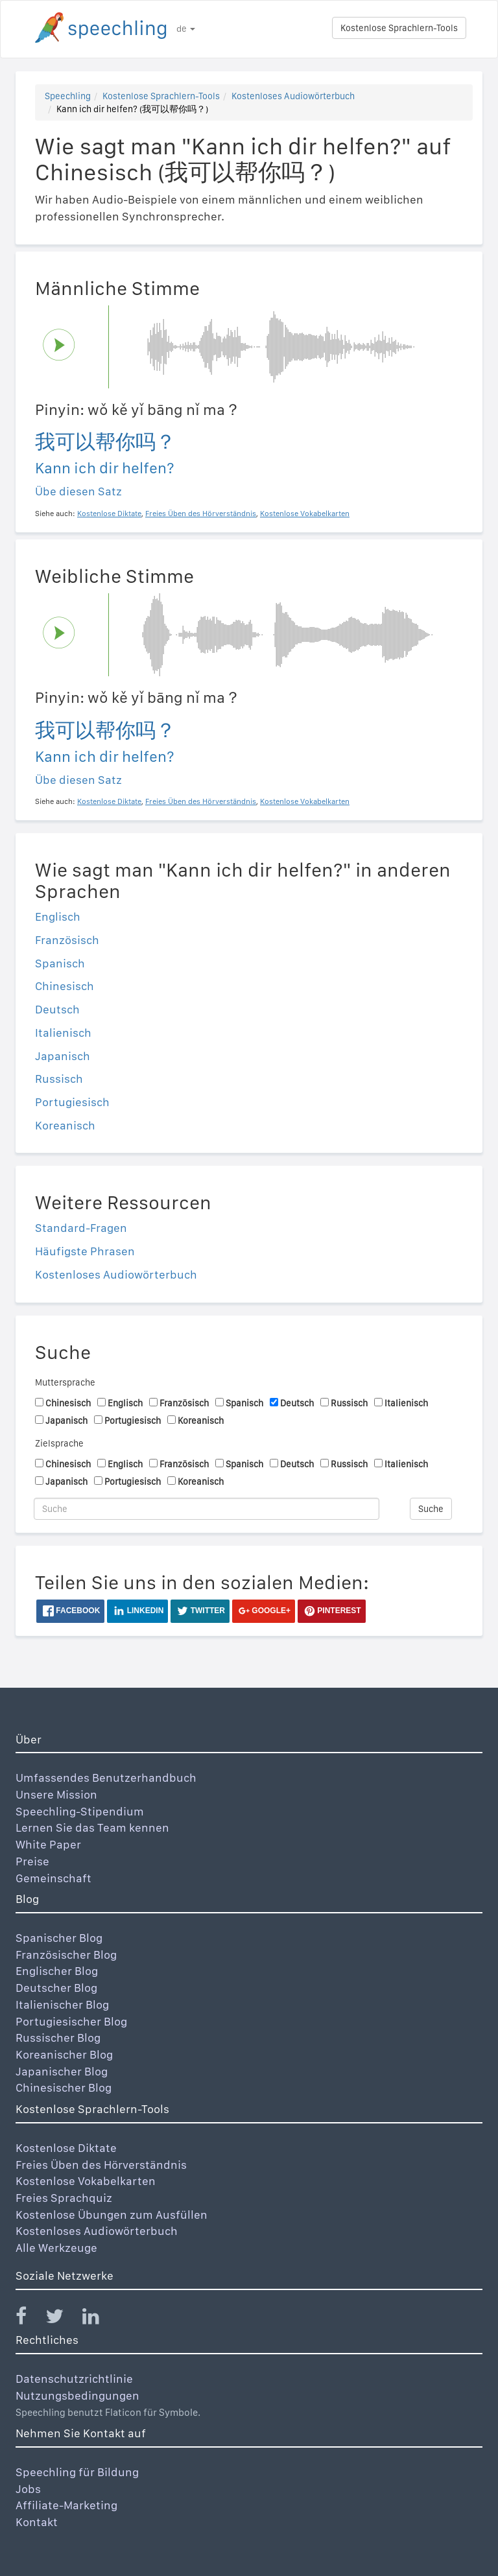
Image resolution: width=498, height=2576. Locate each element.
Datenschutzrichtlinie (74, 2378)
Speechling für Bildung (77, 2472)
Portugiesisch (72, 1102)
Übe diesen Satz (78, 491)
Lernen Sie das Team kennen (92, 1827)
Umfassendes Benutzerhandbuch (106, 1777)
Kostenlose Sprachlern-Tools (399, 28)
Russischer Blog (58, 2037)
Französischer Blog (66, 1954)
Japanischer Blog (62, 2071)
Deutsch (57, 1009)
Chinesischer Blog (64, 2087)
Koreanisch (65, 1125)
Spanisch (60, 963)
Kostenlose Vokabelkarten (86, 2181)
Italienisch (63, 1032)
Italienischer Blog (62, 2004)
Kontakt (37, 2522)
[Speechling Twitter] (62, 2319)
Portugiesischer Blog (71, 2021)
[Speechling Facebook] (29, 2319)
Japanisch (62, 1056)
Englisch (57, 916)
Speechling (68, 96)
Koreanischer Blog (64, 2054)
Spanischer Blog (59, 1937)
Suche (431, 1509)
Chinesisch (64, 986)
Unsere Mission (56, 1794)
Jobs (28, 2489)
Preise (32, 1861)
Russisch (59, 1078)
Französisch (67, 940)
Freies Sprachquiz (64, 2197)
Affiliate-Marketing (66, 2505)
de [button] (185, 28)
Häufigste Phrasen (85, 1251)
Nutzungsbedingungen (77, 2395)
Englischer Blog (57, 1971)
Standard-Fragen (81, 1228)
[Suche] (206, 1509)
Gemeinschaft (53, 1878)
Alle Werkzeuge (56, 2247)
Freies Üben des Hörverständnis (101, 2164)
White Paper (48, 1844)
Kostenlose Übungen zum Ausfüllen (112, 2214)
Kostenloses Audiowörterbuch (293, 96)
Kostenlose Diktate (66, 2148)
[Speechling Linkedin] (98, 2319)
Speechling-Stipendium (80, 1811)
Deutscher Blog (56, 1987)
